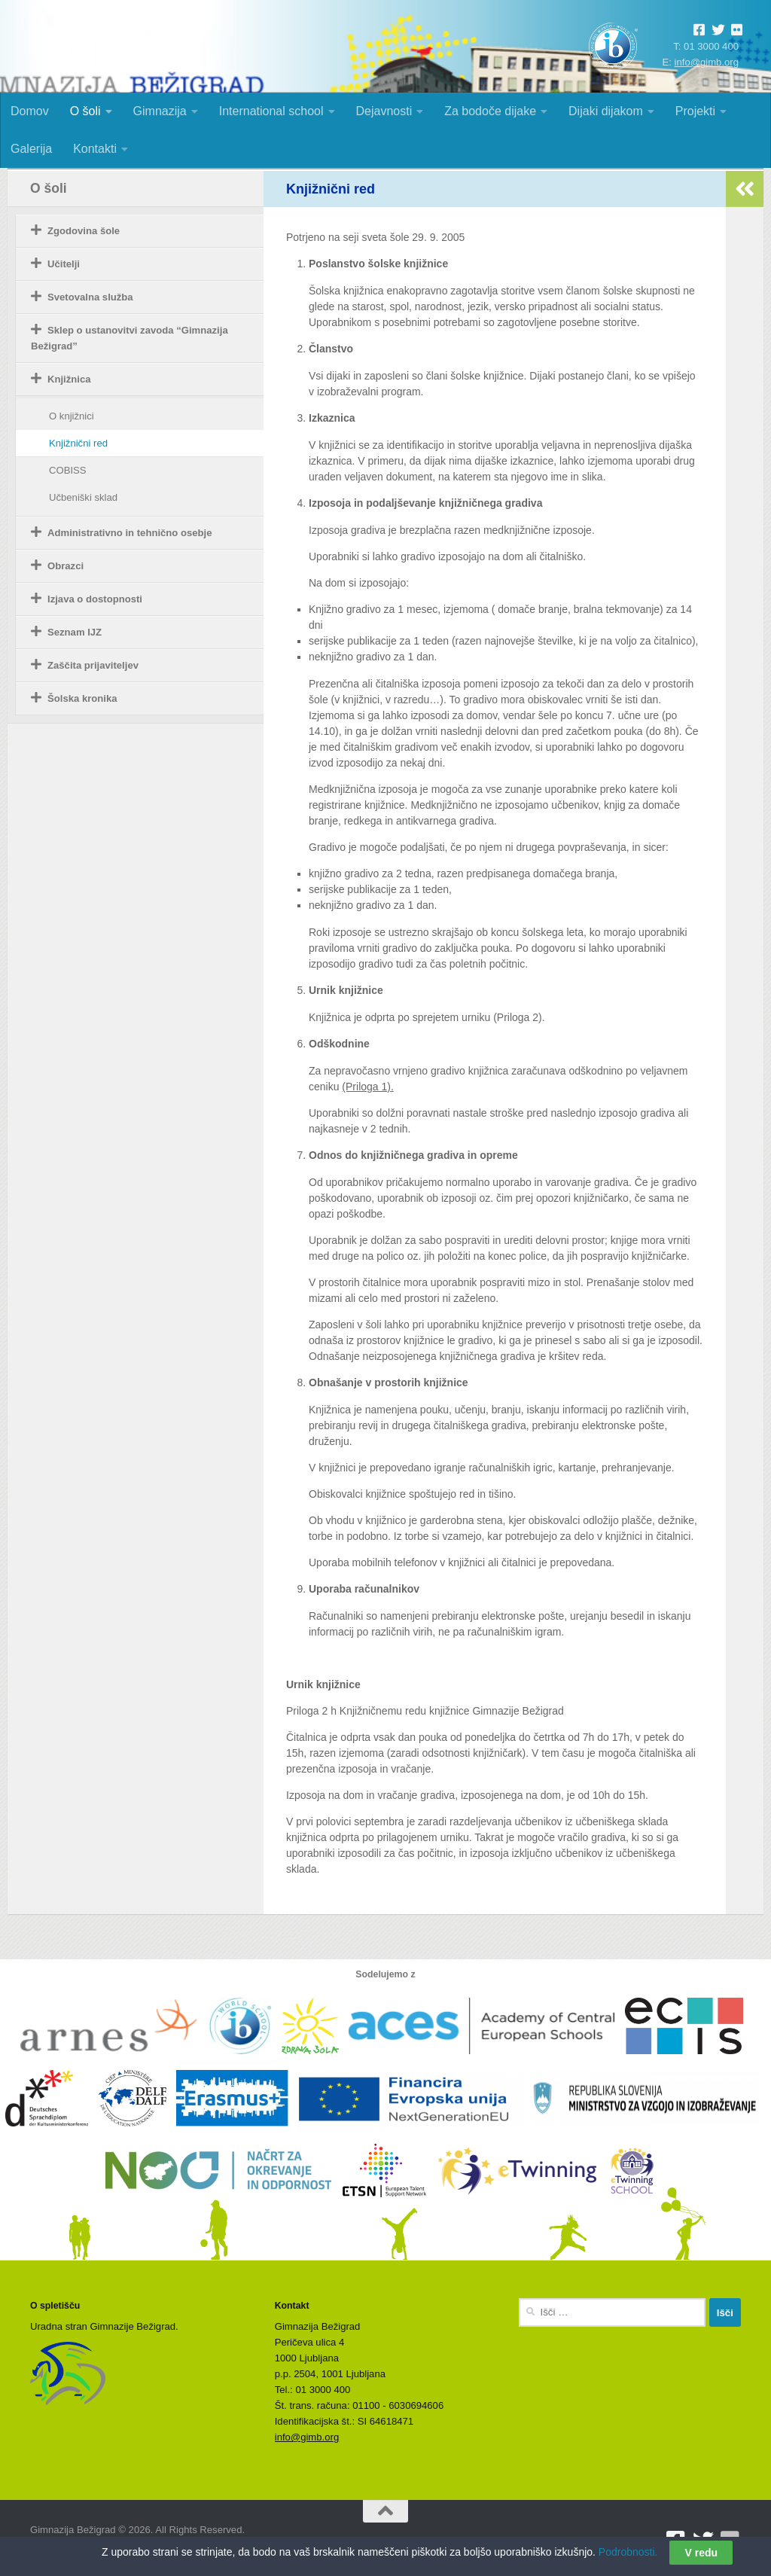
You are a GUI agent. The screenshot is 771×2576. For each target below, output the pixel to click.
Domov (30, 111)
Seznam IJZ (74, 632)
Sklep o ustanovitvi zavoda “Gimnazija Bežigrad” (129, 338)
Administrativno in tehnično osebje (129, 532)
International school (271, 111)
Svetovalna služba (90, 297)
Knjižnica (69, 379)
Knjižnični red (78, 443)
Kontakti (95, 148)
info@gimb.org (707, 62)
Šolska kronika (82, 698)
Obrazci (65, 566)
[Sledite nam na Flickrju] (730, 2540)
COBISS (68, 470)
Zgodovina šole (83, 230)
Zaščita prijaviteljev (93, 665)
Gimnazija (160, 111)
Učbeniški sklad (83, 497)
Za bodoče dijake (490, 111)
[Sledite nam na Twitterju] (703, 2540)
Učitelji (63, 264)
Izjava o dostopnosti (94, 599)
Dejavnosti (384, 111)
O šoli (85, 111)
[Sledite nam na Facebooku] (676, 2540)
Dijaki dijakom (605, 111)
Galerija (31, 148)
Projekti (695, 111)
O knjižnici (71, 416)
